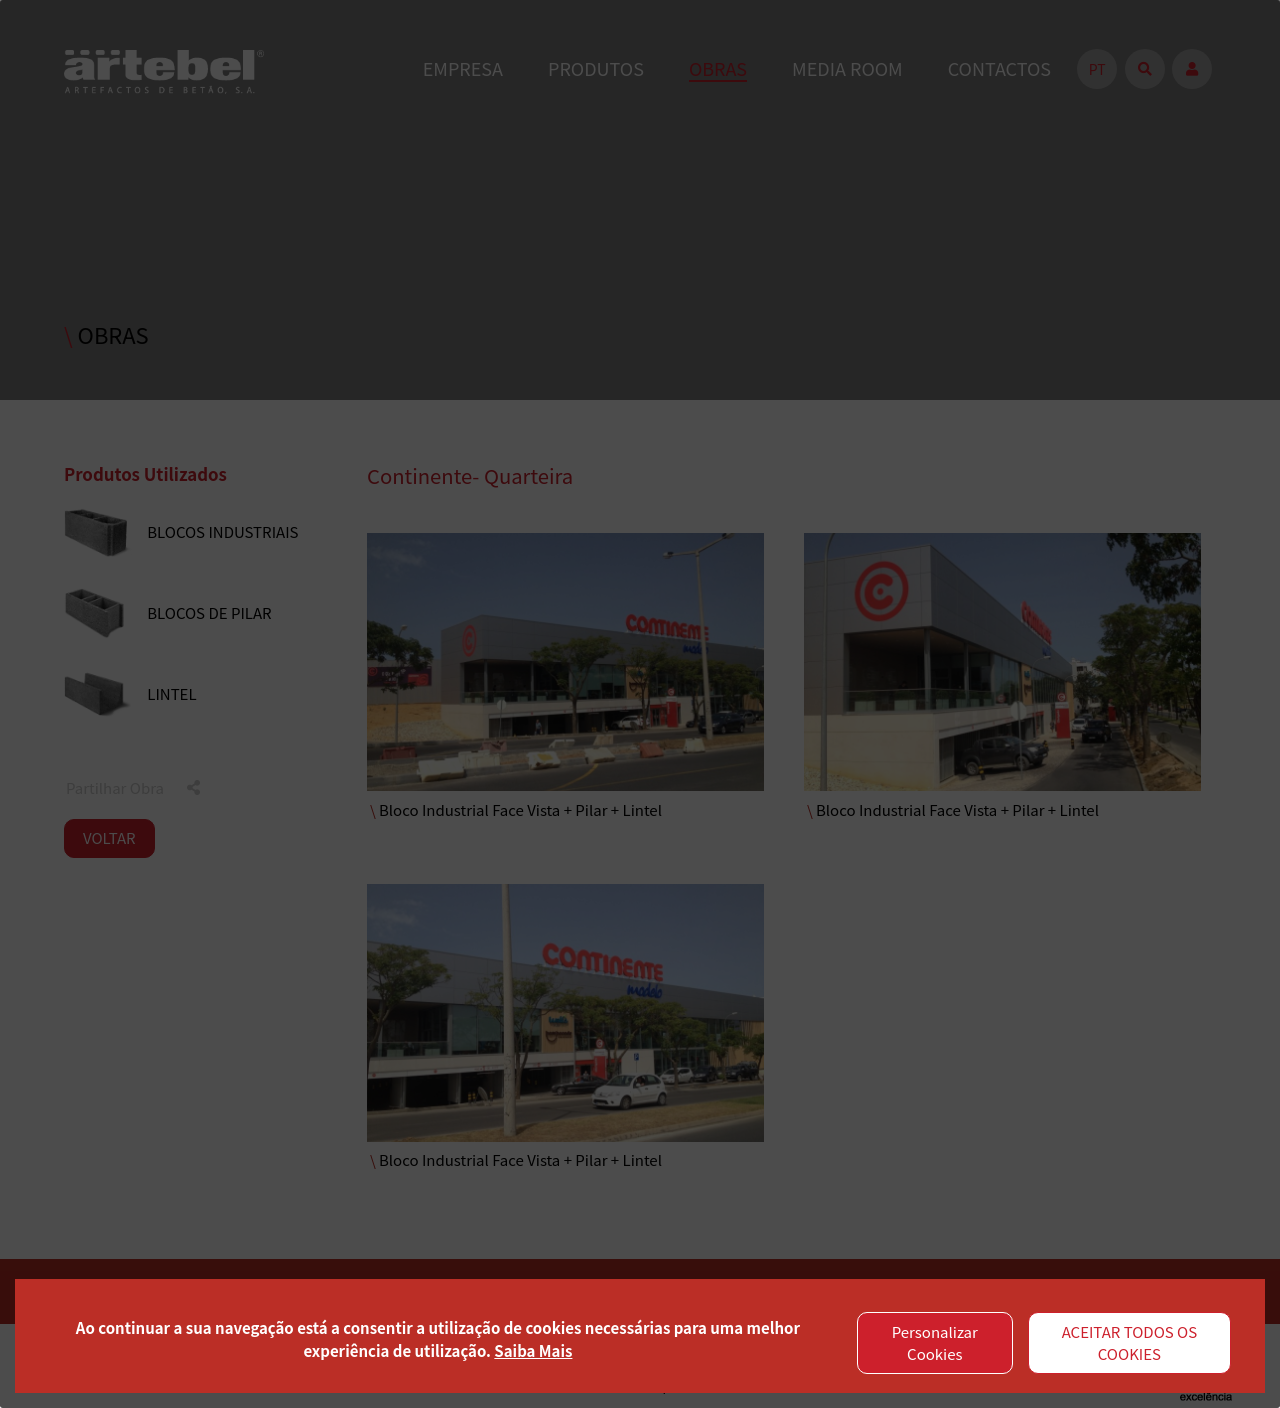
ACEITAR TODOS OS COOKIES (1130, 1343)
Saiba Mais (533, 1350)
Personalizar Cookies (935, 1343)
